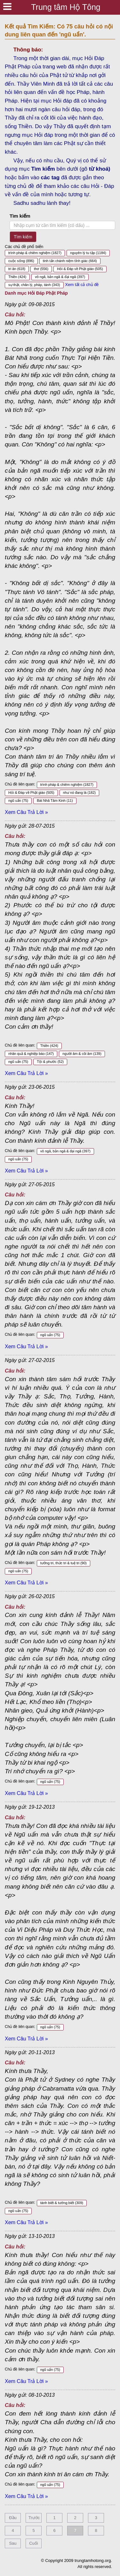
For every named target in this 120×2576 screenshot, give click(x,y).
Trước (34, 2517)
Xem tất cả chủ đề (82, 284)
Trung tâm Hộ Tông (65, 7)
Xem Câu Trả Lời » (26, 812)
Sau (12, 2543)
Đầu (13, 2517)
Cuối (33, 2543)
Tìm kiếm (20, 216)
